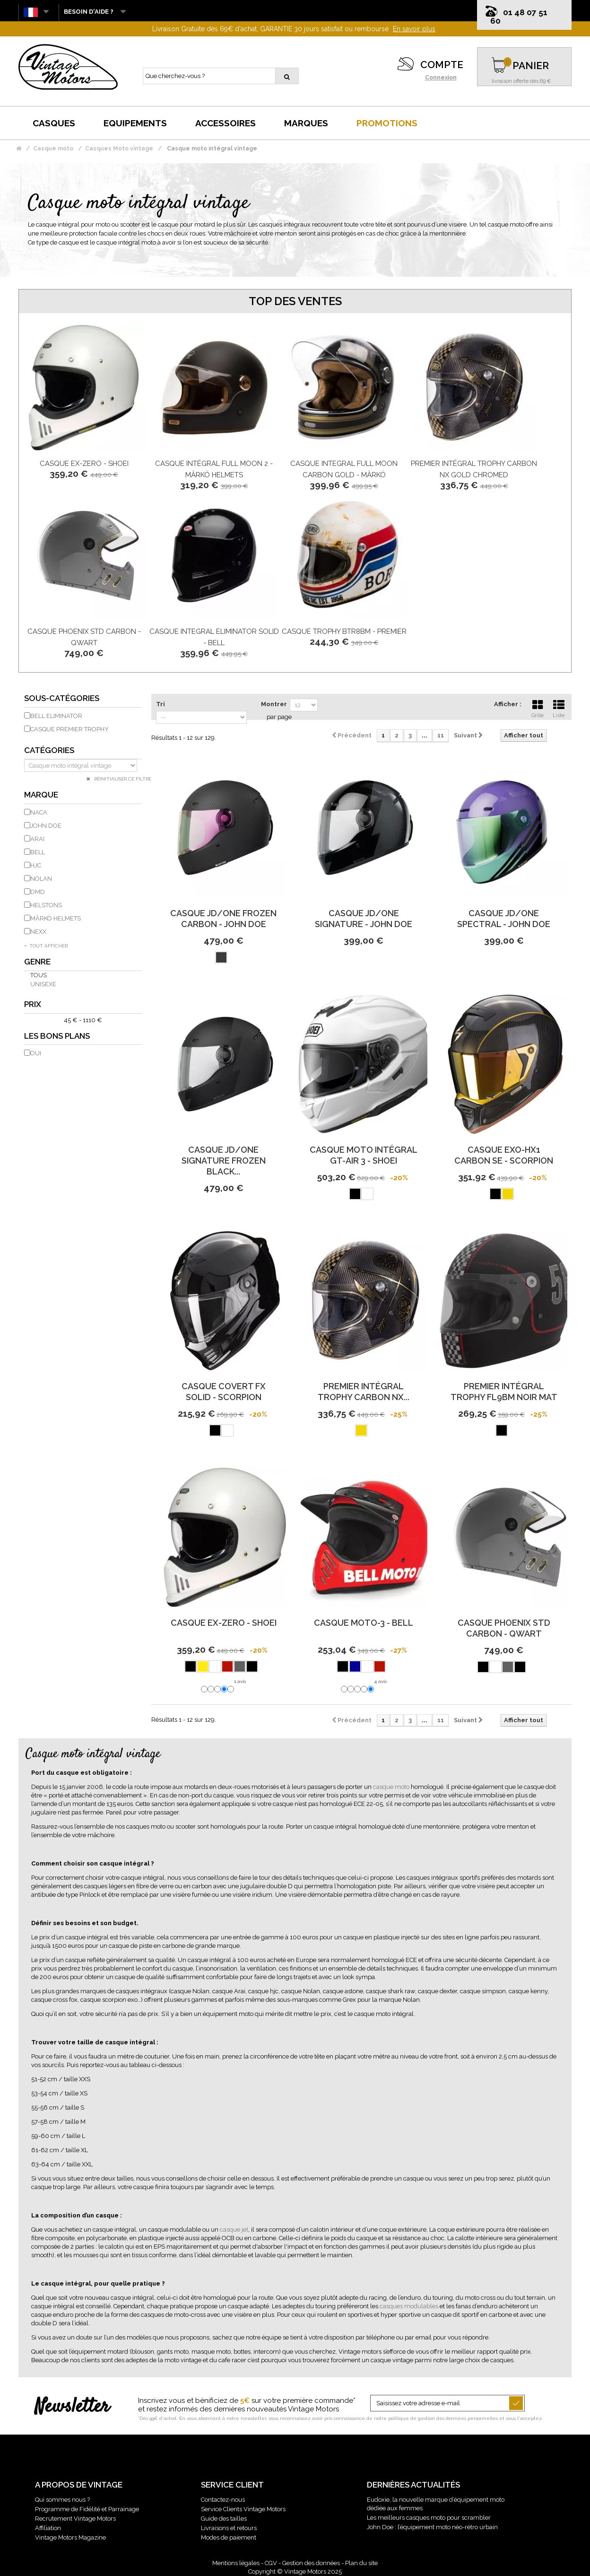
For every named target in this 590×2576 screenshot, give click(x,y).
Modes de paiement (228, 2537)
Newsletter (72, 2407)
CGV (271, 2563)
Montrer (274, 704)
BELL (37, 852)
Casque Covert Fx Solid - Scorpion (224, 1391)
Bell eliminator (56, 715)
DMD (37, 891)
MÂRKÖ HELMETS (55, 918)
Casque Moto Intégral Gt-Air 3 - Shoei (363, 1155)
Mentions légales (236, 2563)
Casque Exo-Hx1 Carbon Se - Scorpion (503, 1155)
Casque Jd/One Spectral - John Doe (503, 918)
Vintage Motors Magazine (70, 2537)
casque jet (234, 2229)
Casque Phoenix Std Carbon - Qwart (504, 1628)
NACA (38, 812)
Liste (559, 707)
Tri (160, 704)
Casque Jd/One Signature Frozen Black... (224, 1160)
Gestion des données (311, 2563)
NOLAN (41, 878)
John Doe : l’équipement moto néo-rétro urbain (432, 2527)
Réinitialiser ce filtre (122, 778)
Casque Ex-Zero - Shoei (84, 463)
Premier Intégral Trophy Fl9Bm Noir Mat (504, 1391)
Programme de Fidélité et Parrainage (87, 2509)
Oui (35, 1053)
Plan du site (361, 2563)
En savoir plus (414, 29)
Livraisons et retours (229, 2528)
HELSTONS (46, 905)
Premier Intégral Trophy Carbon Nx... (363, 1391)
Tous (38, 975)
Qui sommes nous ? (62, 2499)
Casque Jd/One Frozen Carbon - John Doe (223, 918)
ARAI (37, 838)
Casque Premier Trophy (69, 729)
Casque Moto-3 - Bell (363, 1623)
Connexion (441, 77)
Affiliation (48, 2528)
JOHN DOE (45, 825)
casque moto (391, 1786)
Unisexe (43, 984)
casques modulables (409, 2306)
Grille (537, 707)
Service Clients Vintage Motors (243, 2509)
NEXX (38, 931)
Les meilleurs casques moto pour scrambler (429, 2517)
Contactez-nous (223, 2499)
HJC (35, 865)
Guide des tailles (224, 2518)
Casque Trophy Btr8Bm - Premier (344, 631)
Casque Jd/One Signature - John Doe (363, 918)
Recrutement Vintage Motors (75, 2518)
